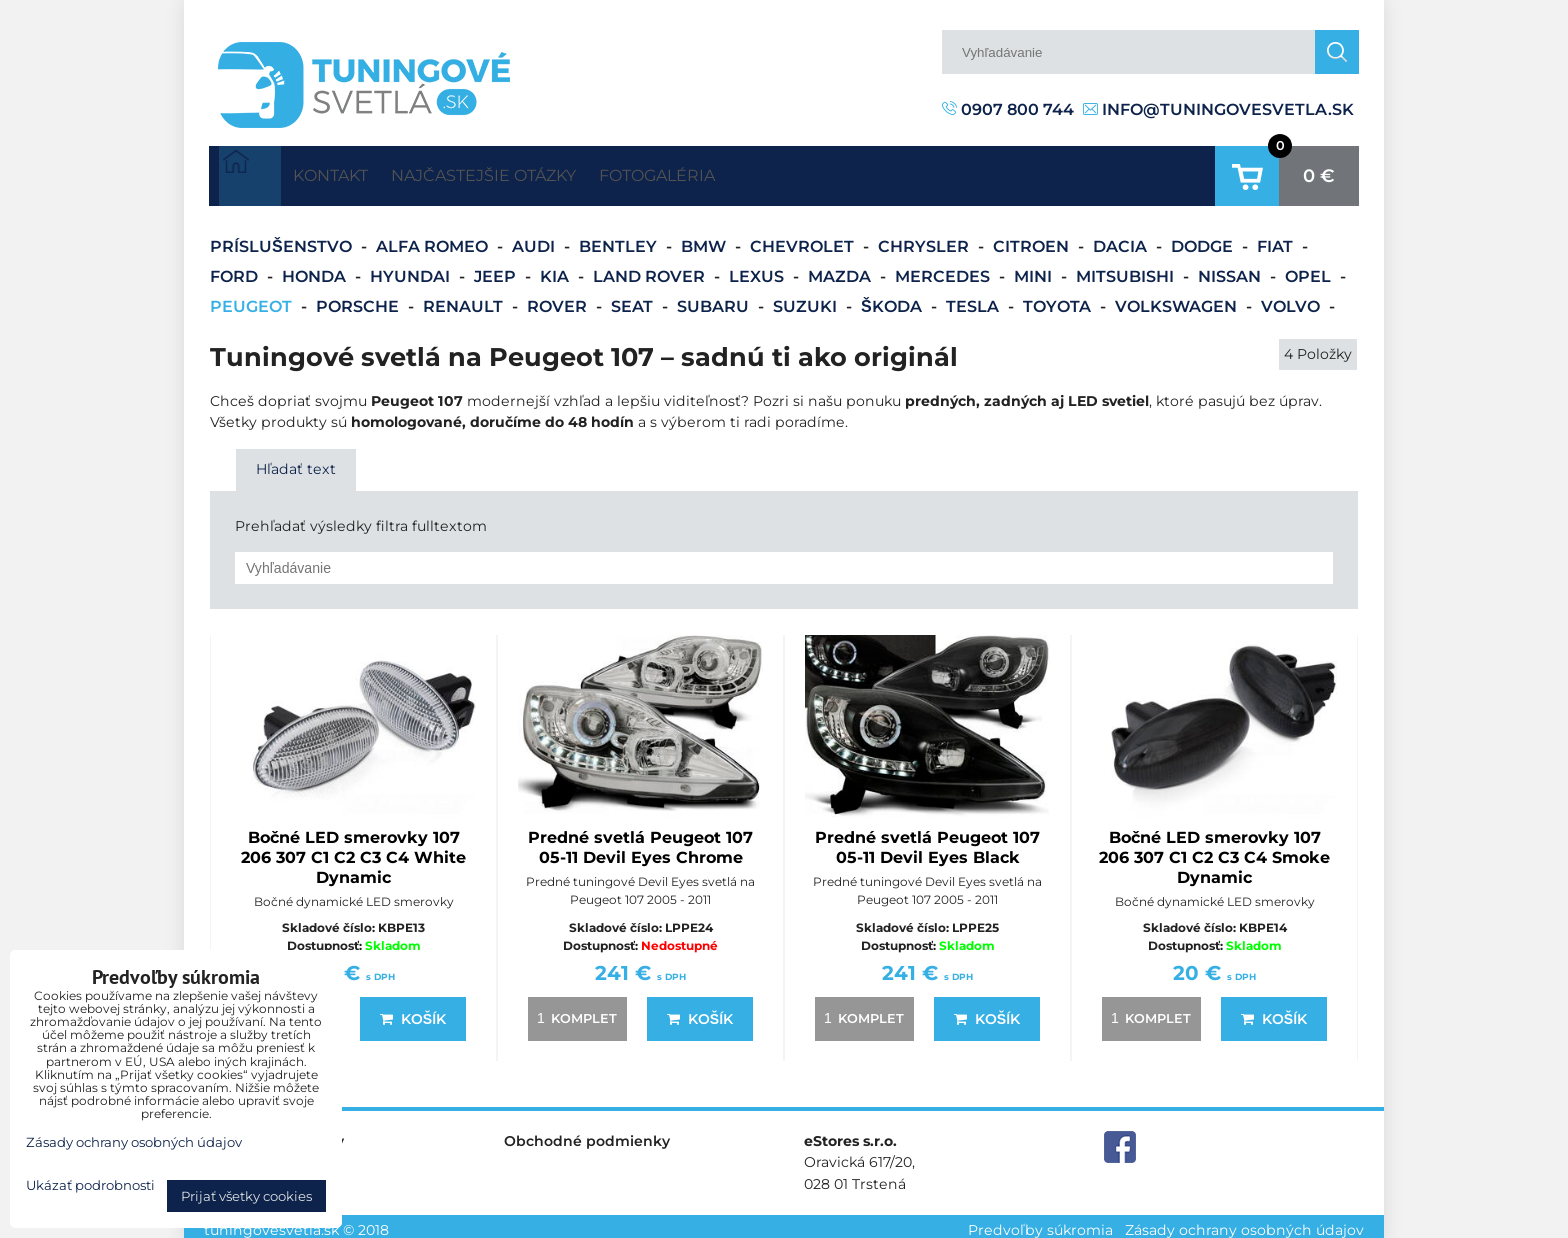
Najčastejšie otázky (529, 171)
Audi (535, 238)
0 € (1319, 172)
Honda (316, 268)
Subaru (715, 298)
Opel (1310, 268)
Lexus (758, 268)
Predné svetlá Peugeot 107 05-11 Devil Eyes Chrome (640, 840)
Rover (559, 298)
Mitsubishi (1127, 268)
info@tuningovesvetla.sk (1218, 109)
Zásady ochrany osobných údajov (1244, 1222)
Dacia (1122, 238)
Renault (465, 298)
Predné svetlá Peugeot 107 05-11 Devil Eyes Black (927, 840)
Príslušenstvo (283, 238)
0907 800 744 (1008, 109)
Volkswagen (1178, 298)
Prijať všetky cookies (246, 1196)
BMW (705, 238)
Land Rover (651, 268)
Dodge (1204, 238)
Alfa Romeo (434, 238)
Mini (1035, 268)
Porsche (359, 298)
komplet (574, 1011)
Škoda (893, 298)
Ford (236, 268)
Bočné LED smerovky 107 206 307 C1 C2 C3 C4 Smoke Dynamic (1214, 850)
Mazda (841, 268)
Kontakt (345, 171)
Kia (556, 268)
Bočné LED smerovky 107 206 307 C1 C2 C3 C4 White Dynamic (353, 850)
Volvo (1292, 298)
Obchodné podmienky (587, 1134)
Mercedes (944, 268)
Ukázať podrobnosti (90, 1185)
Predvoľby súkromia (1040, 1222)
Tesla (974, 298)
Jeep (497, 268)
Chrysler (925, 238)
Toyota (1059, 298)
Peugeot (253, 298)
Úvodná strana (250, 172)
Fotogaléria (734, 171)
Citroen (1033, 238)
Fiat (1277, 238)
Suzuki (807, 298)
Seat (634, 298)
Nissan (1231, 268)
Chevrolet (804, 238)
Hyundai (412, 268)
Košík (413, 1012)
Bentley (620, 238)
